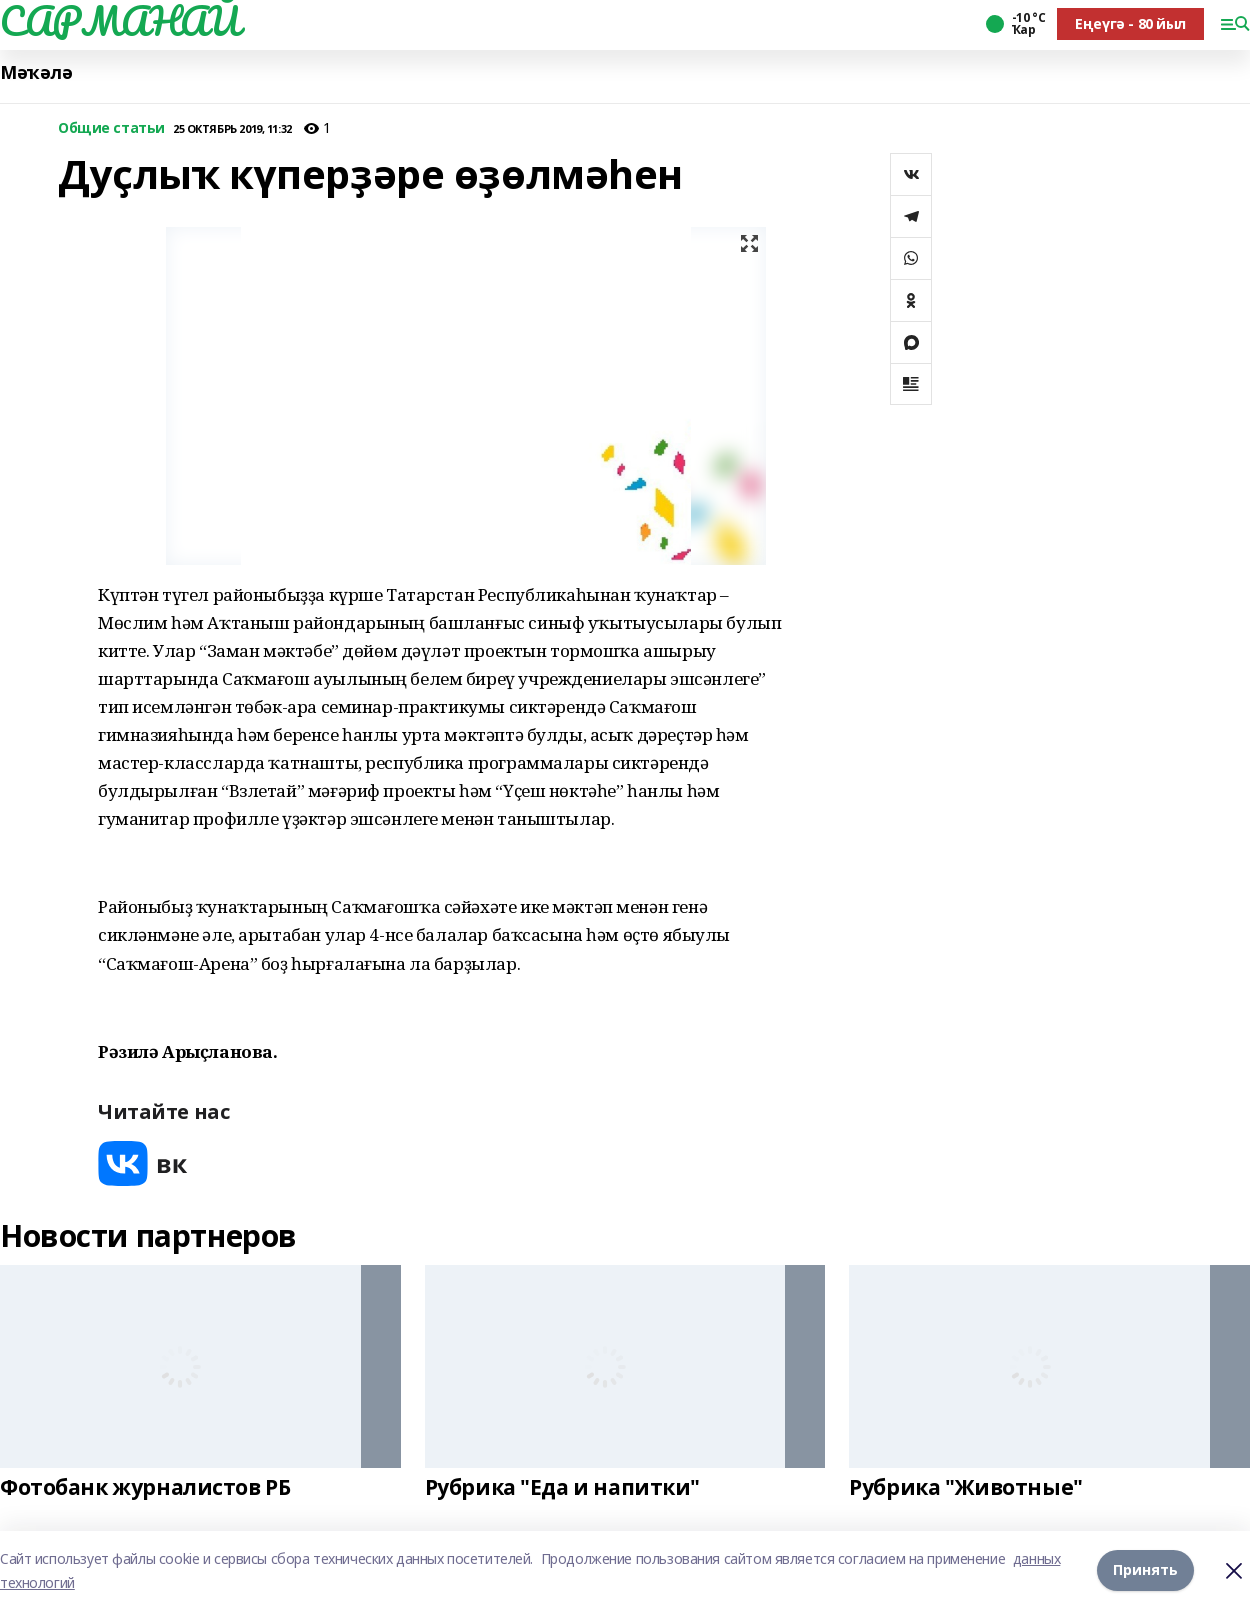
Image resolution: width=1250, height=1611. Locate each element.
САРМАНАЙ (120, 21)
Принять (1145, 1570)
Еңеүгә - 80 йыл (1130, 23)
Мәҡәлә (36, 72)
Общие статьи (111, 128)
